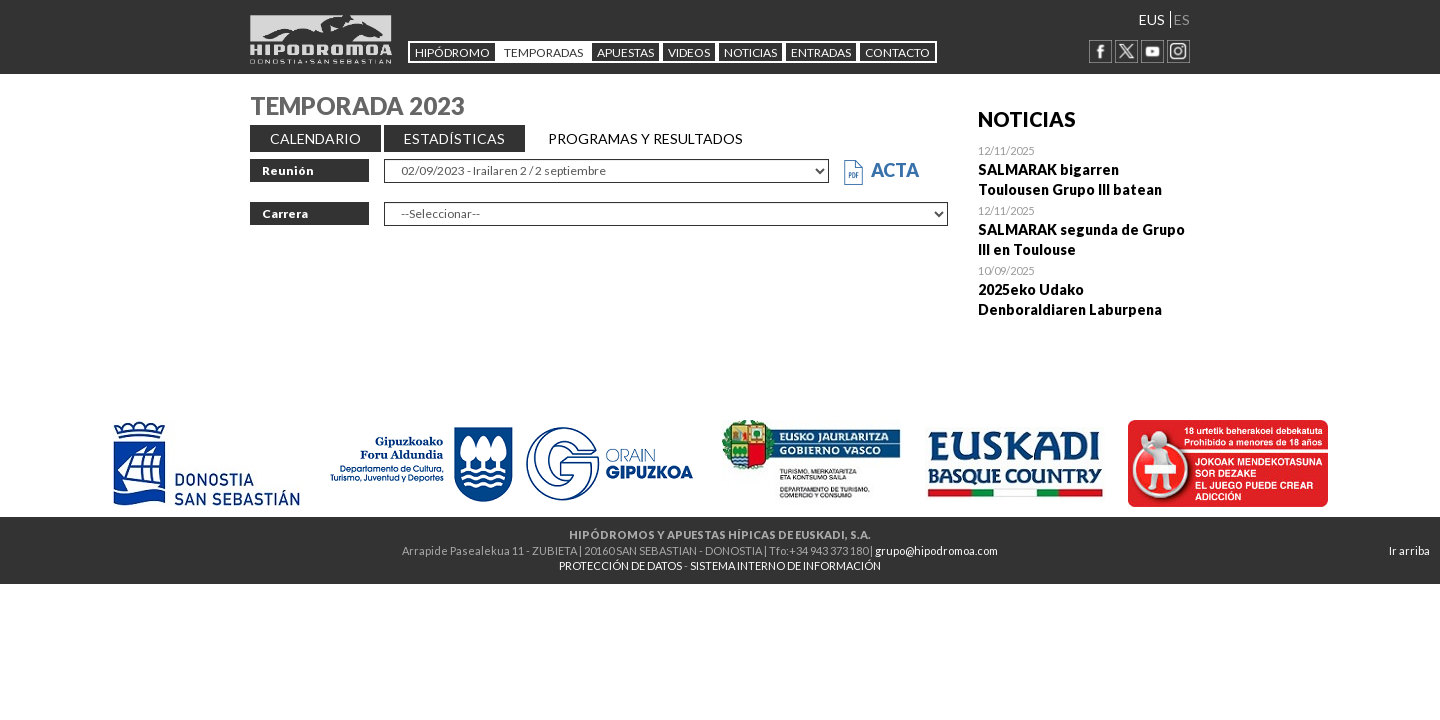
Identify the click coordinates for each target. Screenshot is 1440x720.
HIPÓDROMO (452, 52)
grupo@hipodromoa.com (936, 550)
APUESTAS (625, 52)
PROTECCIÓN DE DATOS (620, 565)
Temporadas (543, 52)
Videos (689, 52)
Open (1084, 170)
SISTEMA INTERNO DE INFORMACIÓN (785, 565)
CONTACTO (897, 52)
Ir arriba (1409, 550)
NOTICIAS (750, 52)
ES (1182, 19)
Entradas (821, 52)
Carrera (285, 213)
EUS (1152, 19)
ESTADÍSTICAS (454, 138)
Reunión (288, 170)
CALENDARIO (315, 138)
